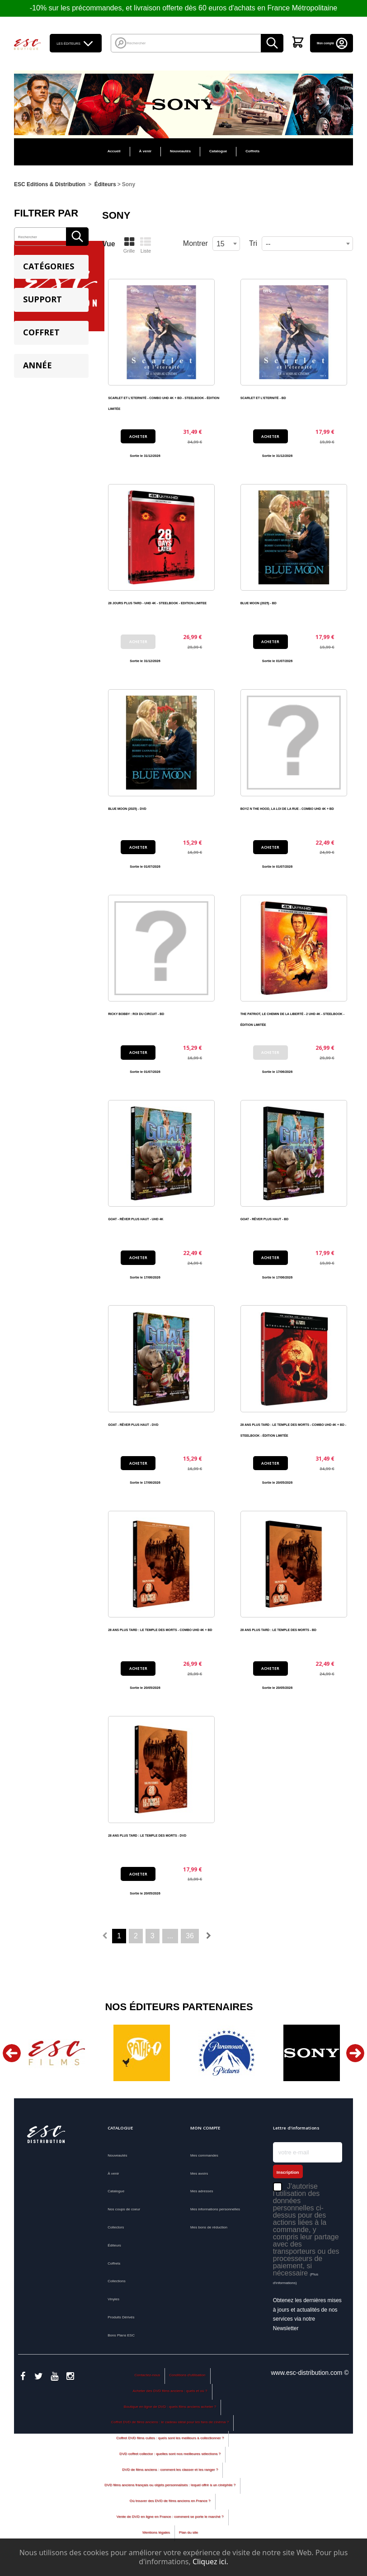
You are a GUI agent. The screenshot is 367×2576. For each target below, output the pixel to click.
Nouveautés (180, 151)
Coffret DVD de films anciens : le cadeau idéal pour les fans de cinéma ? (170, 2426)
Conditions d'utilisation (187, 2378)
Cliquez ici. (210, 2562)
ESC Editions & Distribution (49, 184)
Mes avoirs (199, 2174)
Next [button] (355, 2053)
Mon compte (332, 43)
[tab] (51, 267)
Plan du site (188, 2536)
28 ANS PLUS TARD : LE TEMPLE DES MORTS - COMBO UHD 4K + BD (160, 1629)
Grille (129, 245)
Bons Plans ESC (121, 2335)
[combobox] (307, 243)
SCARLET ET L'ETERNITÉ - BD (263, 398)
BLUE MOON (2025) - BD (258, 603)
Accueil (114, 151)
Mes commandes (204, 2155)
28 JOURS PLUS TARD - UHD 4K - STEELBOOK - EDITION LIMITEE (157, 603)
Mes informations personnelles (215, 2209)
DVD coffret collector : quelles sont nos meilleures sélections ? (170, 2457)
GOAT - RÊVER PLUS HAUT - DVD (133, 1424)
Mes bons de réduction (208, 2227)
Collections (117, 2281)
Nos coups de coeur (124, 2209)
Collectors (116, 2227)
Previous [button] (12, 2053)
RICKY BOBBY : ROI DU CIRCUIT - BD (136, 1013)
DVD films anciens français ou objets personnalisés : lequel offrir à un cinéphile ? (169, 2489)
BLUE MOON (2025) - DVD (127, 808)
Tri (253, 243)
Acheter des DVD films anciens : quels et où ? (170, 2394)
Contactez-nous (147, 2378)
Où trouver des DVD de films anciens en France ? (170, 2504)
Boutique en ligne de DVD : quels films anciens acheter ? (170, 2410)
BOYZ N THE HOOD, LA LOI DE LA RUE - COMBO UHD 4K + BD (287, 808)
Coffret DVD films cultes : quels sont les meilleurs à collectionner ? (170, 2442)
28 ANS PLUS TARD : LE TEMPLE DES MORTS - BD (278, 1629)
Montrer (195, 243)
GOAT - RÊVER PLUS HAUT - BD (264, 1219)
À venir (145, 151)
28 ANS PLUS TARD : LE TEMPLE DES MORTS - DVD (147, 1835)
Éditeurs (114, 2245)
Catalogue (218, 151)
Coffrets (252, 151)
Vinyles (113, 2299)
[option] (56, 2053)
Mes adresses (201, 2191)
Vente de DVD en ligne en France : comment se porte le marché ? (169, 2520)
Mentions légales (156, 2536)
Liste (145, 245)
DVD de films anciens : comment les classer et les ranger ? (170, 2473)
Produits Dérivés (121, 2317)
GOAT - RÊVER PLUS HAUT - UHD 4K (135, 1219)
